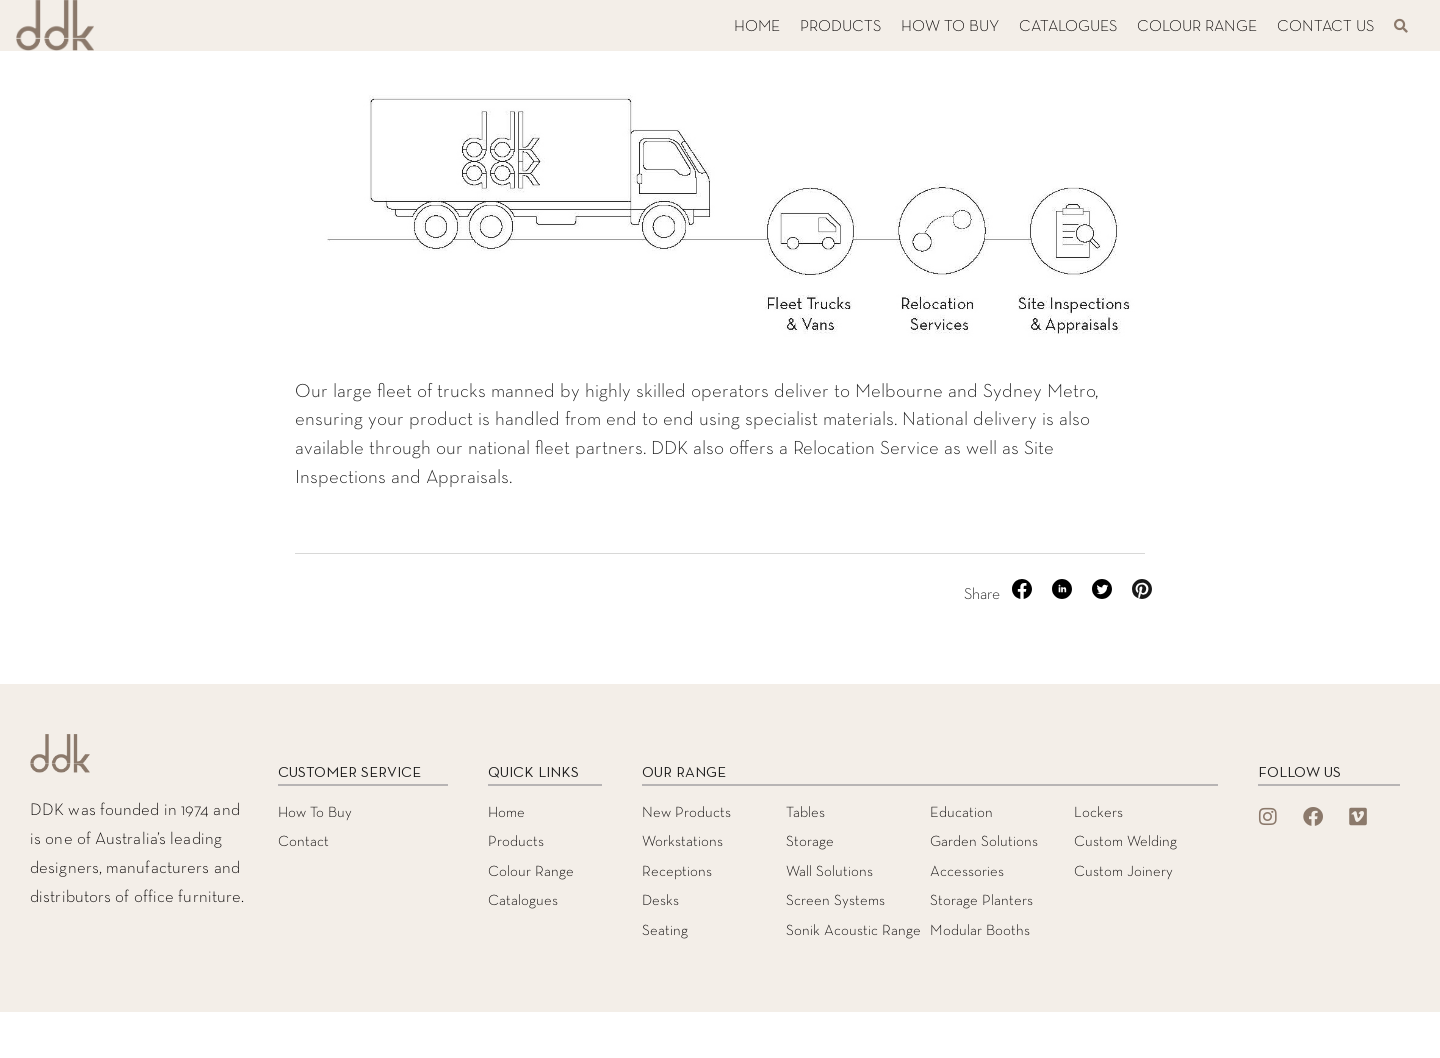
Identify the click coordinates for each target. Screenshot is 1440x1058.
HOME (757, 27)
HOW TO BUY (950, 27)
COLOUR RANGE (1197, 27)
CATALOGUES (1068, 27)
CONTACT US (1325, 27)
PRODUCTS (840, 27)
